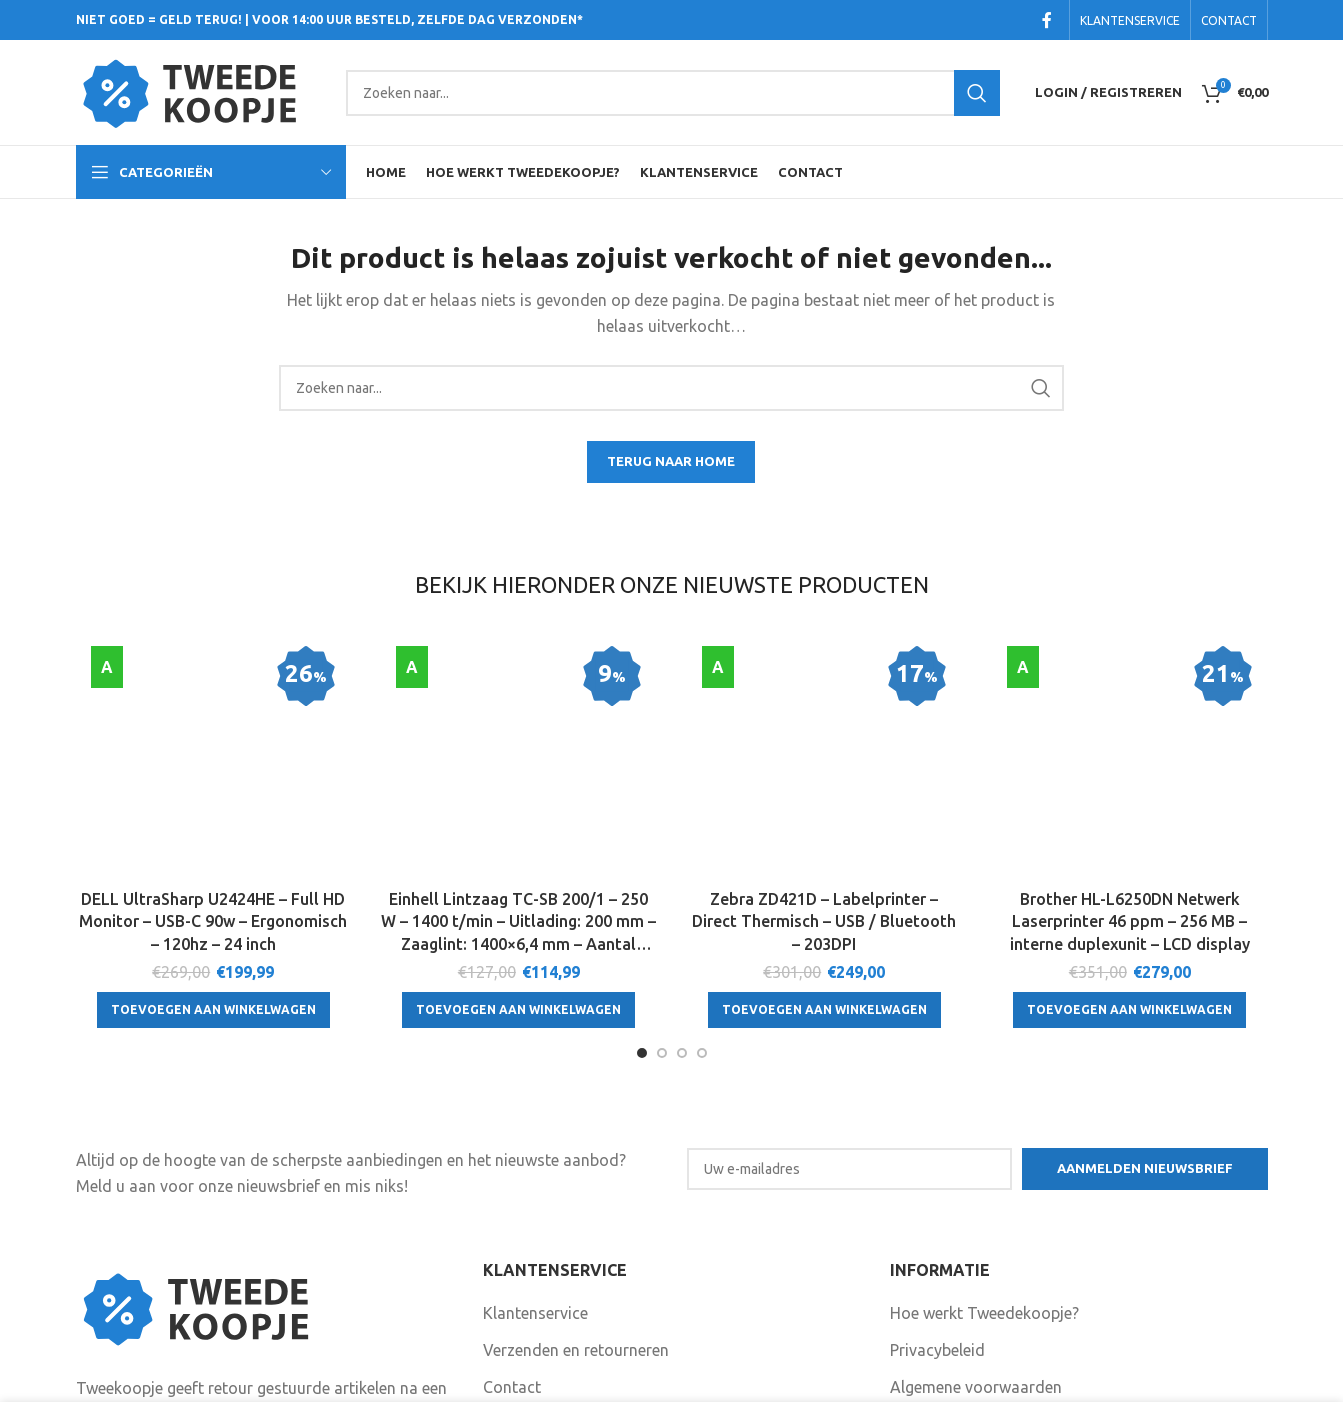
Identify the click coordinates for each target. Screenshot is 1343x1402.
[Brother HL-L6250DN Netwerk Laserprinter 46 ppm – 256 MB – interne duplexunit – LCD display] (1130, 679)
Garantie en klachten (557, 1281)
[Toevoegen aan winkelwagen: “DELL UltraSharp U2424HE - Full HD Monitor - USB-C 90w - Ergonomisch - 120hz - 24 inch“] (213, 844)
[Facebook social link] (1047, 20)
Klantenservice (535, 1169)
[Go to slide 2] (662, 909)
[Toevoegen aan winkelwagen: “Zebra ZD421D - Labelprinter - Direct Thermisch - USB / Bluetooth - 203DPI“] (824, 844)
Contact (512, 1244)
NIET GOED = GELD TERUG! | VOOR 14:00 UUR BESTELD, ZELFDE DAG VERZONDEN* (329, 19)
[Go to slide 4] (702, 909)
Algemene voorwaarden (976, 1244)
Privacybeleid (937, 1206)
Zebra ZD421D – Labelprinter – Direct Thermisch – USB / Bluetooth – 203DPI (824, 755)
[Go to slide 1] (642, 909)
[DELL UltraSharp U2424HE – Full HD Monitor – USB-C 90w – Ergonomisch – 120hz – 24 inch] (214, 679)
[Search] (673, 93)
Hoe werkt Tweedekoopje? (984, 1169)
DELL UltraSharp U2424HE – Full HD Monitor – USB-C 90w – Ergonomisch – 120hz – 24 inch (213, 755)
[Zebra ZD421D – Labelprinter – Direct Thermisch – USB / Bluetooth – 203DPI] (825, 679)
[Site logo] (201, 91)
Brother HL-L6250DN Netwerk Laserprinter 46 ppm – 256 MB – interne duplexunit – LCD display (1130, 755)
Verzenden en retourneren (576, 1206)
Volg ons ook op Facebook (590, 1343)
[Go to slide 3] (682, 909)
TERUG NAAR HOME (671, 461)
